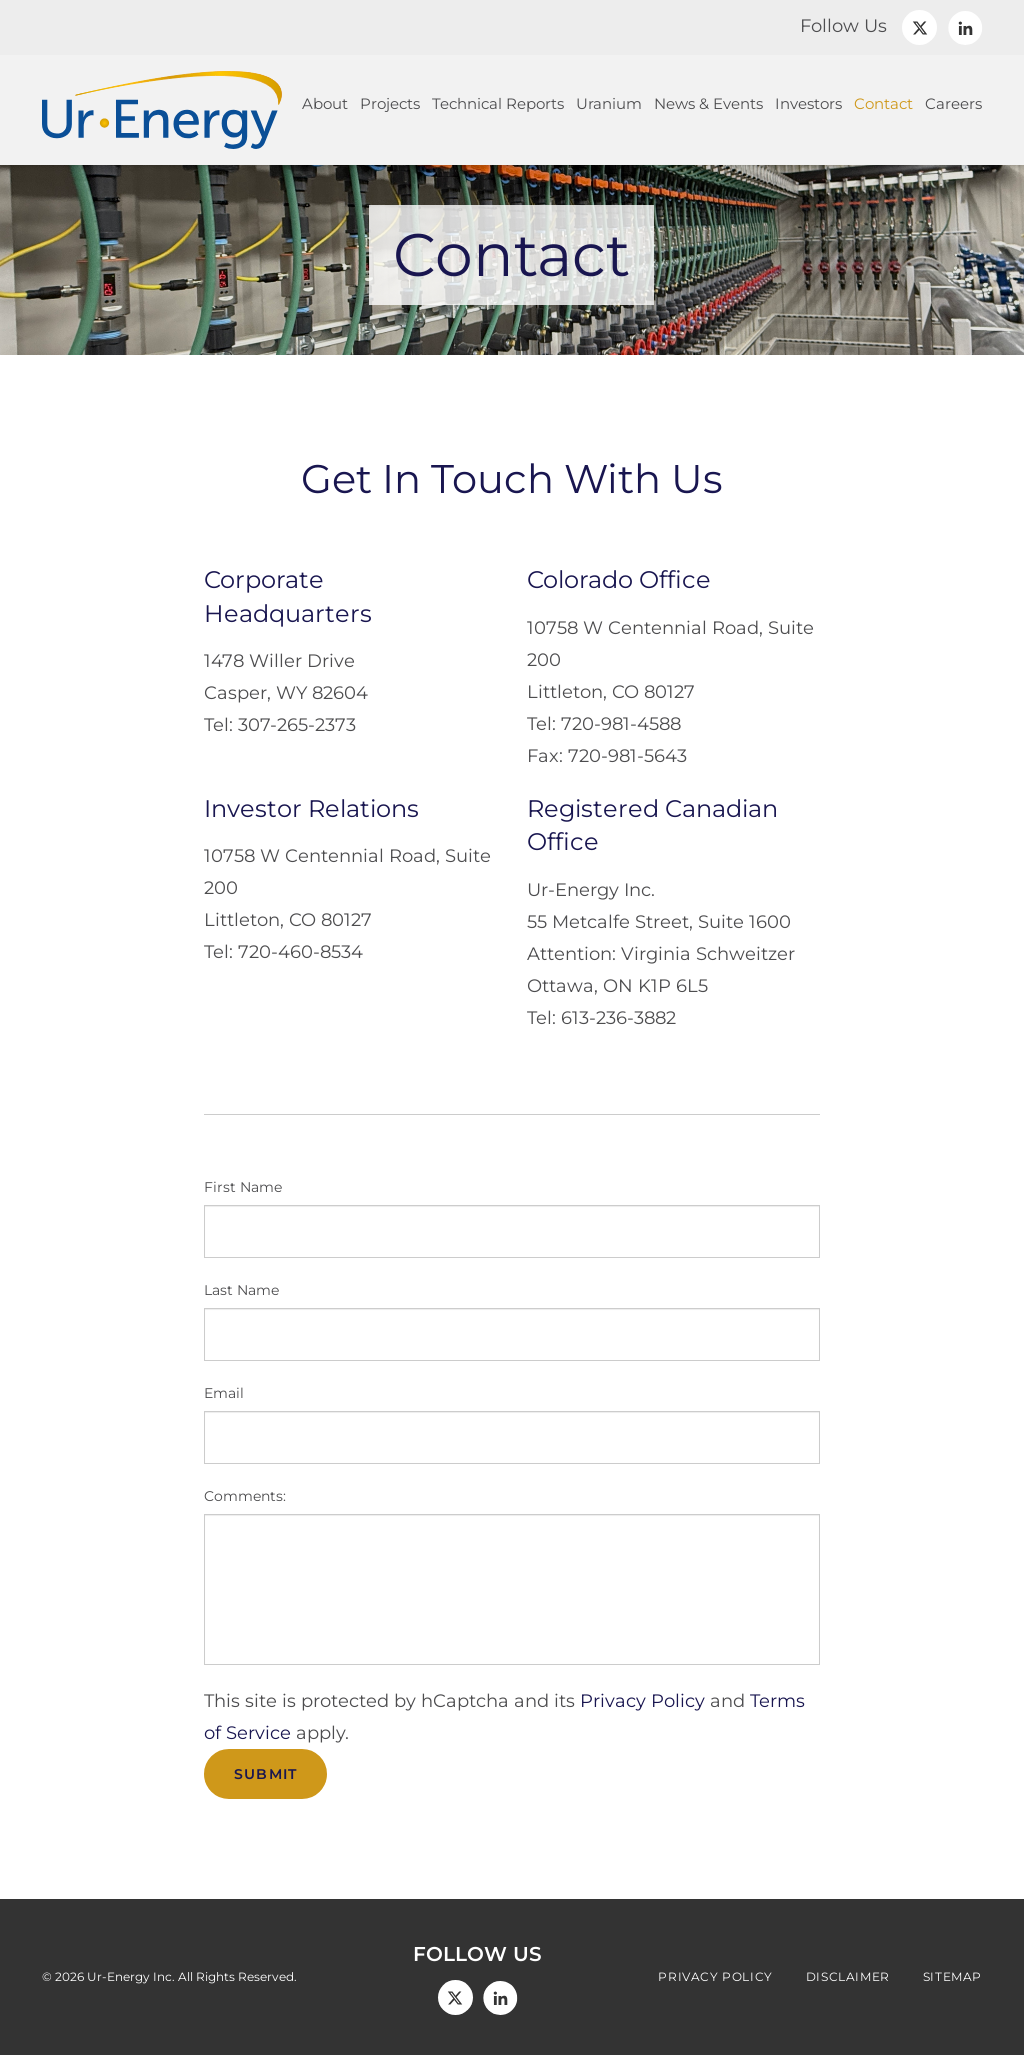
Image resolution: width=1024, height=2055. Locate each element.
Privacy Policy (642, 1701)
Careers (953, 103)
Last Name (241, 1290)
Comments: (245, 1496)
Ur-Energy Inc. (131, 1976)
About (325, 103)
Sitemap (952, 1977)
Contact (883, 103)
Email (224, 1393)
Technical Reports (498, 103)
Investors (808, 103)
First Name (243, 1187)
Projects (390, 103)
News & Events (708, 103)
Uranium (609, 103)
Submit (266, 1774)
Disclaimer (848, 1977)
